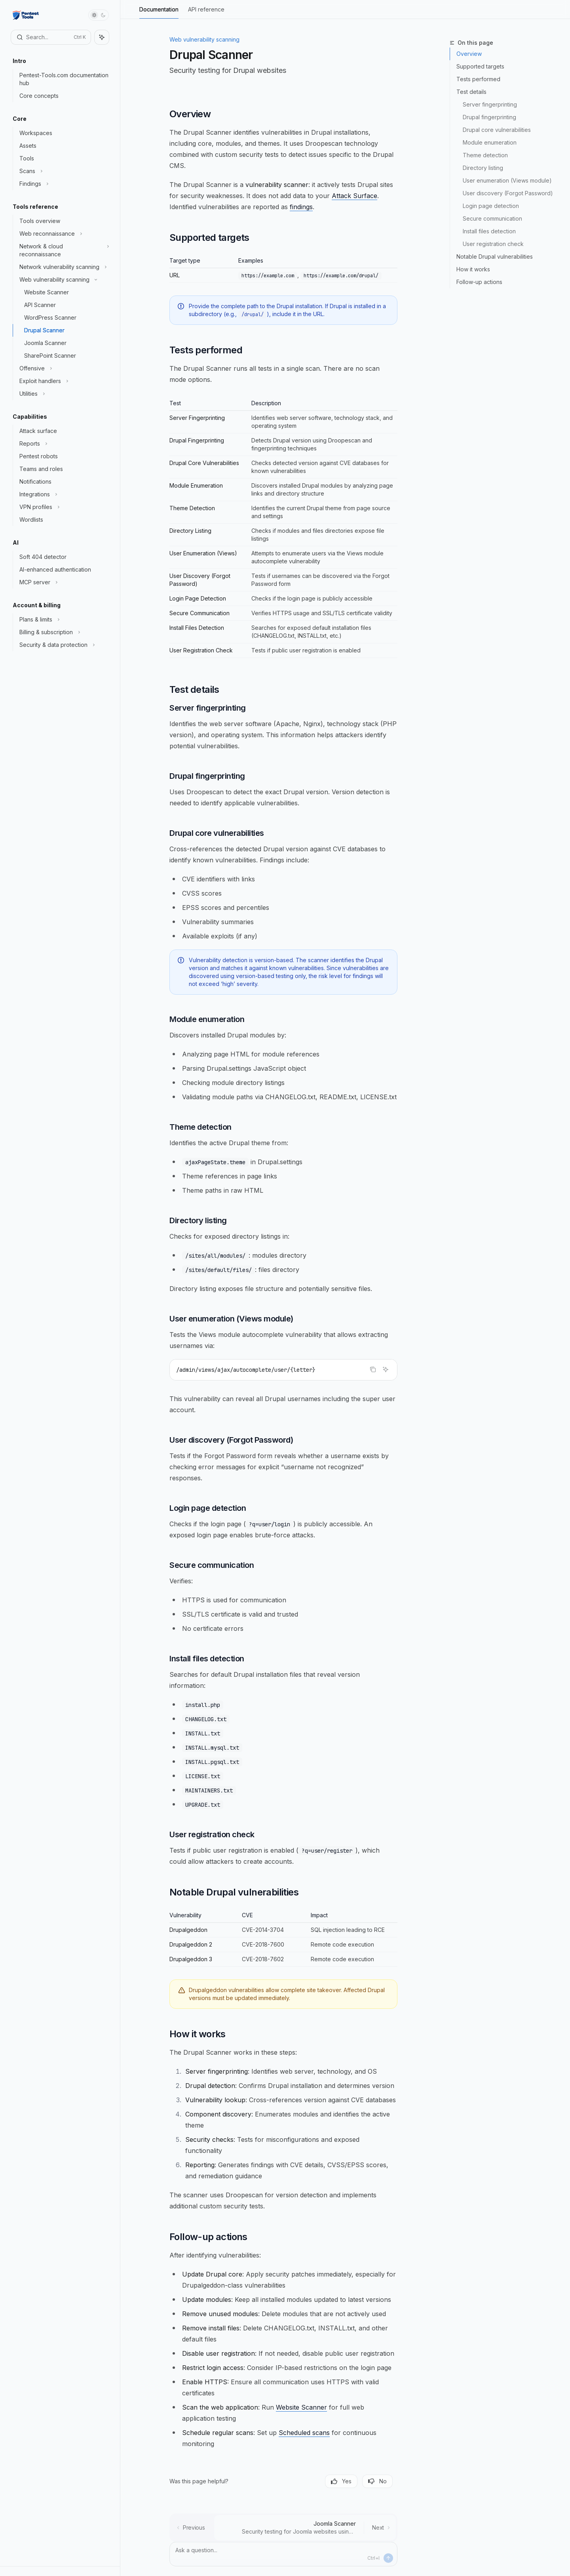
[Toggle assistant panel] (102, 37)
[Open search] (51, 37)
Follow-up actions (479, 281)
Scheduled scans (304, 2433)
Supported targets (480, 66)
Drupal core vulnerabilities (497, 129)
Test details (471, 91)
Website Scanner (301, 2407)
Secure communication (492, 218)
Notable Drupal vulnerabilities (494, 256)
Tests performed (478, 79)
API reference (206, 12)
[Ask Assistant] (385, 1369)
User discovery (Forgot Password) (508, 193)
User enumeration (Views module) (507, 180)
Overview (469, 53)
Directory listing (483, 167)
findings (301, 207)
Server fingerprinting (490, 104)
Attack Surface (354, 196)
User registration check (493, 243)
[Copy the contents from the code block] (373, 1369)
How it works (473, 269)
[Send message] (388, 2558)
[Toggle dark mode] (98, 15)
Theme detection (485, 155)
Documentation (159, 12)
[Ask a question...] (283, 2554)
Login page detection (491, 205)
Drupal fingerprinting (489, 117)
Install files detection (489, 231)
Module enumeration (490, 142)
